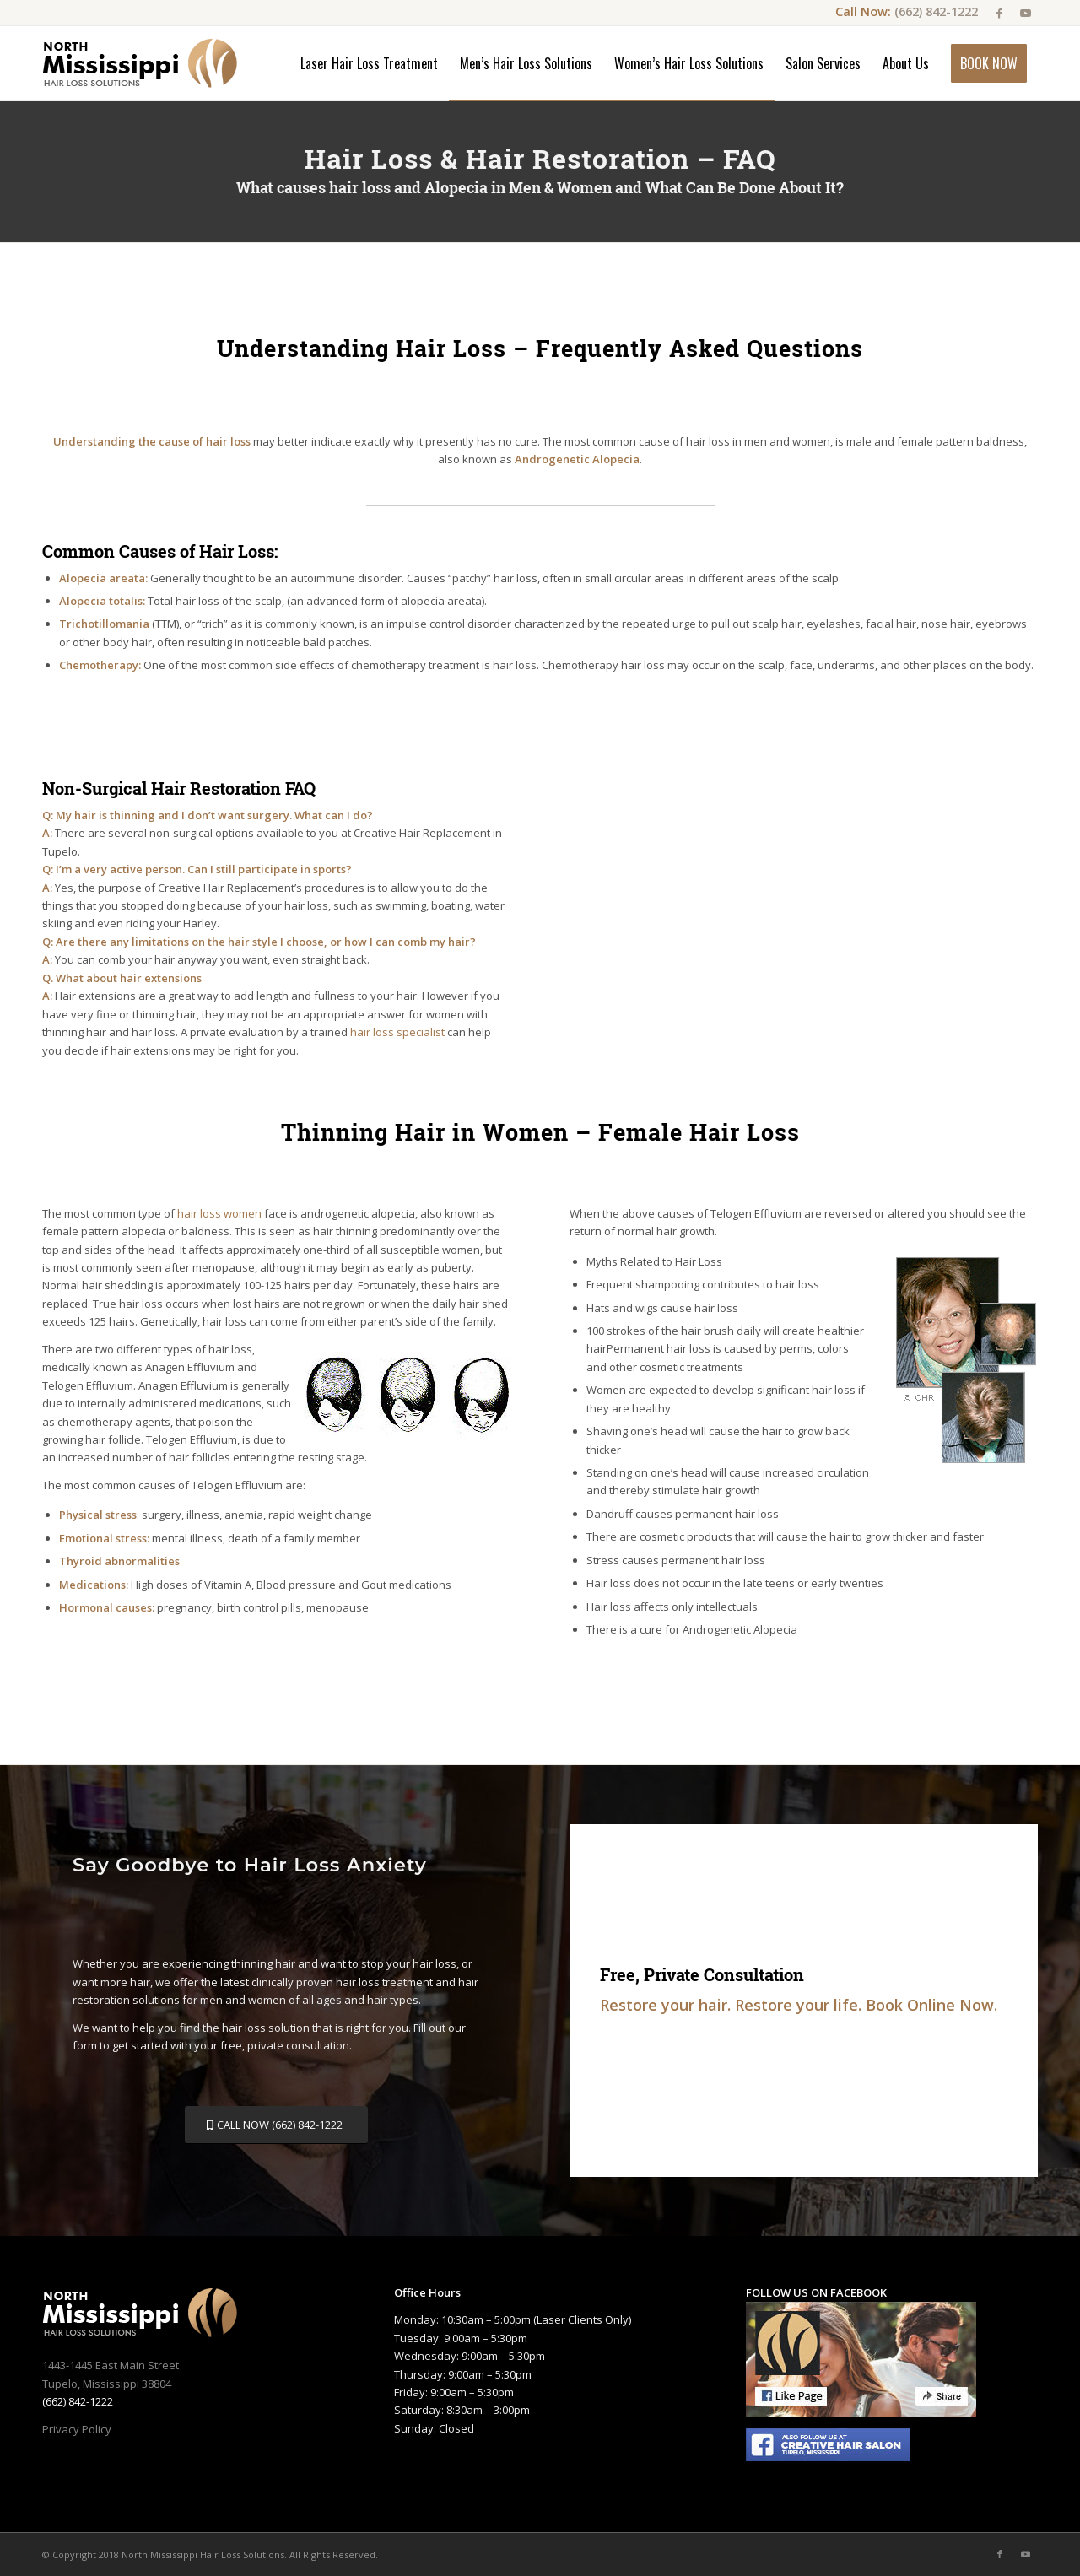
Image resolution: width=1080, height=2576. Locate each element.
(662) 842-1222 (936, 11)
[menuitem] (369, 63)
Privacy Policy (76, 2429)
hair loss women (219, 1213)
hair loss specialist (397, 1032)
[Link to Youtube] (1025, 12)
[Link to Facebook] (999, 12)
